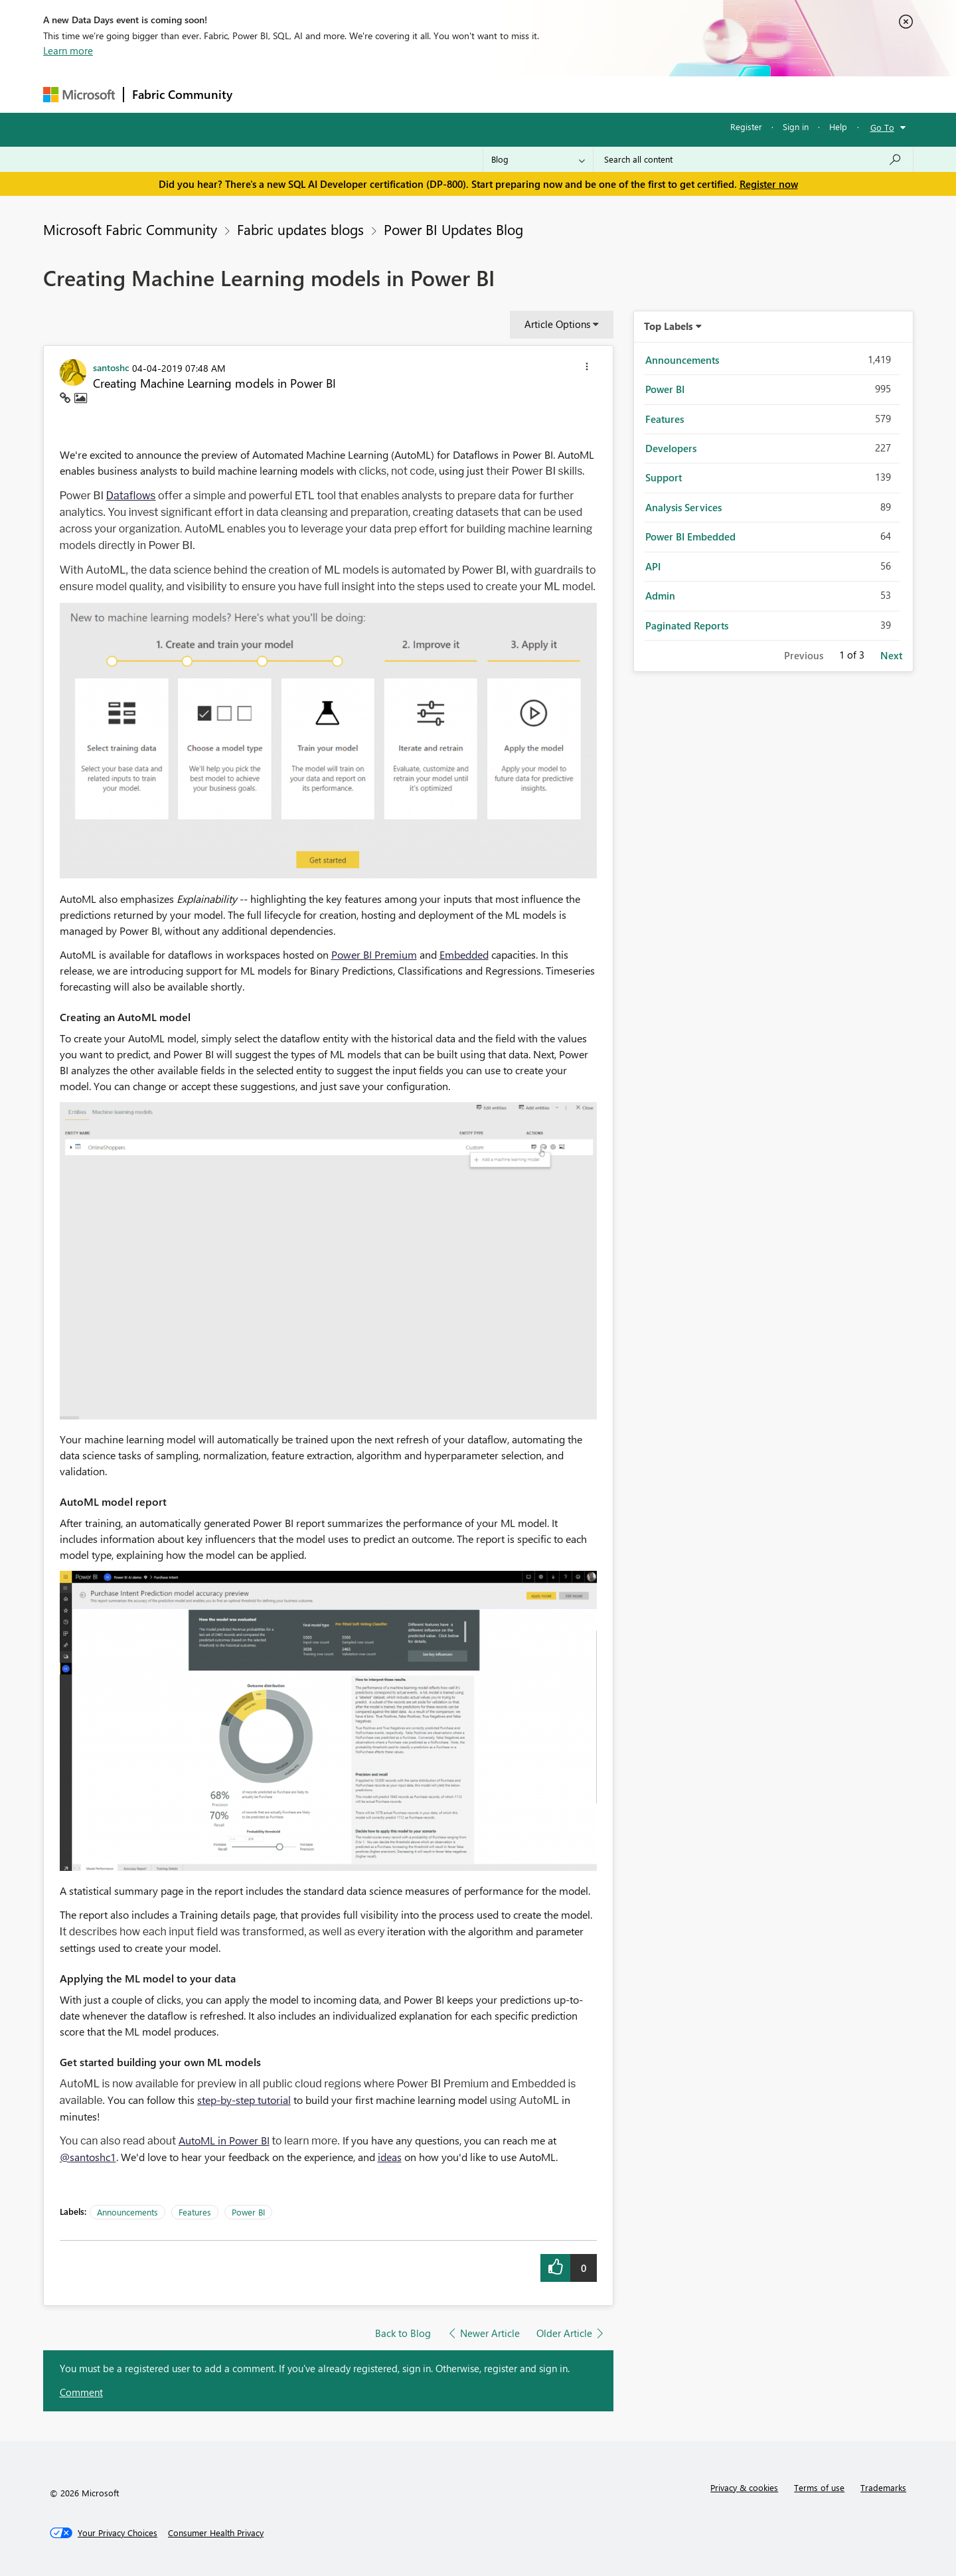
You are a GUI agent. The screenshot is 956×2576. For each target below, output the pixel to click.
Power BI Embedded (690, 536)
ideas (390, 2157)
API (653, 566)
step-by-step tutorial (244, 2100)
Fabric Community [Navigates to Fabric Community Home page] (182, 94)
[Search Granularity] (538, 159)
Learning (545, 94)
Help (838, 126)
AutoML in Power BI (224, 2140)
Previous (803, 655)
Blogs (494, 94)
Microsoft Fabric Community (130, 229)
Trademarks (883, 2487)
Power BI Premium (374, 954)
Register (746, 126)
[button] (587, 368)
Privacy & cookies (744, 2487)
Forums (262, 94)
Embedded (464, 954)
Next (891, 655)
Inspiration (321, 94)
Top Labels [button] (668, 326)
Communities (434, 94)
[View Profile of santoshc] (111, 367)
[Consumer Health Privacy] (216, 2533)
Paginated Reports (686, 625)
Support (601, 94)
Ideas (375, 94)
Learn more (68, 50)
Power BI (248, 2212)
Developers (670, 448)
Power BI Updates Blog (453, 229)
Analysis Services (683, 507)
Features (195, 2212)
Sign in (796, 126)
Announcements (127, 2212)
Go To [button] (882, 127)
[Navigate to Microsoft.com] (79, 94)
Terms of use (819, 2487)
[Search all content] (753, 159)
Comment (81, 2392)
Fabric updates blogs (300, 229)
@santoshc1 (88, 2157)
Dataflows (131, 495)
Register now (769, 184)
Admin (660, 595)
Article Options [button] (557, 324)
